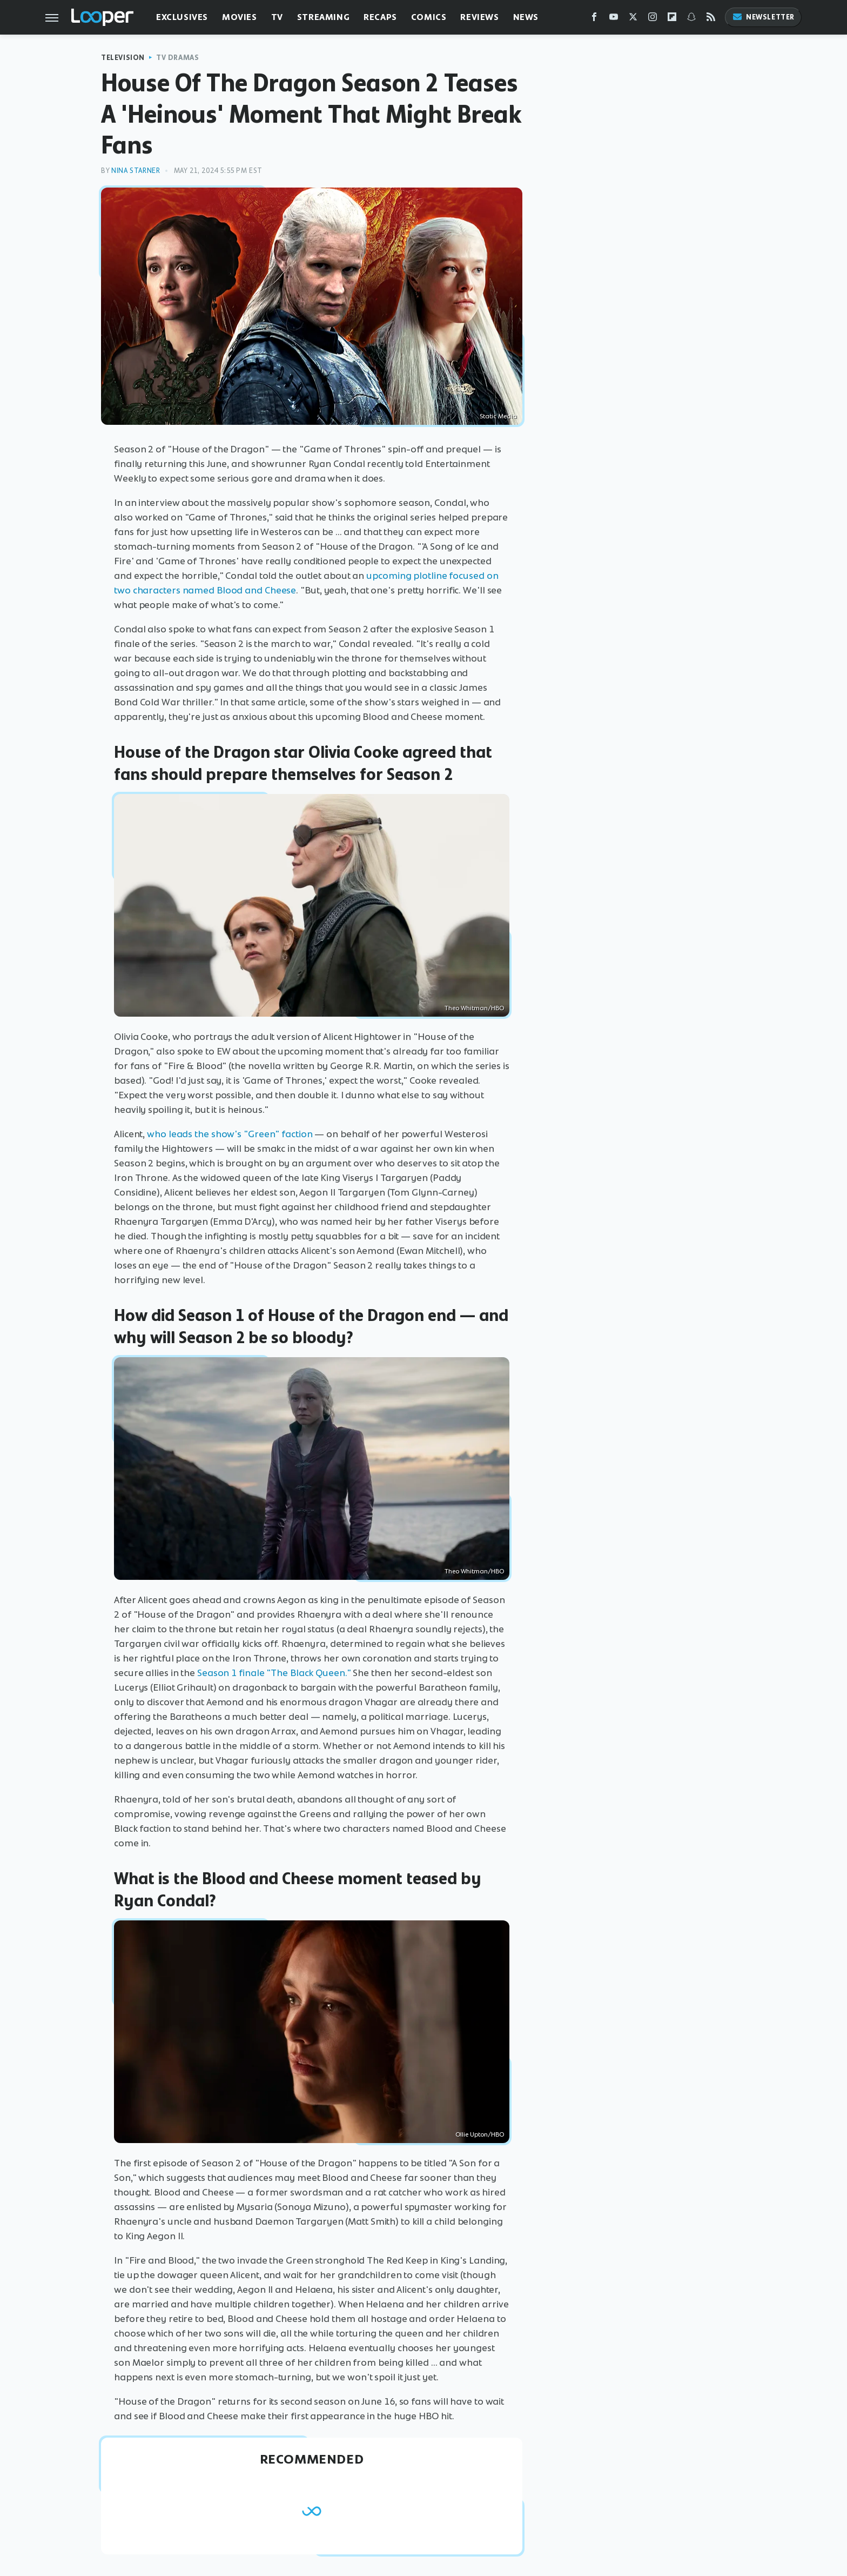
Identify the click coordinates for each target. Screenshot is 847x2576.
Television (123, 57)
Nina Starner (135, 170)
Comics (429, 17)
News (526, 17)
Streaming (323, 17)
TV (277, 17)
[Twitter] (633, 19)
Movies (239, 17)
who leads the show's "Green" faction (229, 1133)
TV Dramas (177, 57)
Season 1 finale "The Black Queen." (274, 1672)
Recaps (380, 17)
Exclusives (182, 17)
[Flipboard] (672, 19)
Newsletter (763, 17)
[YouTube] (613, 19)
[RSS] (710, 19)
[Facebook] (594, 19)
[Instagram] (652, 19)
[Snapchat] (691, 19)
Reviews (479, 17)
